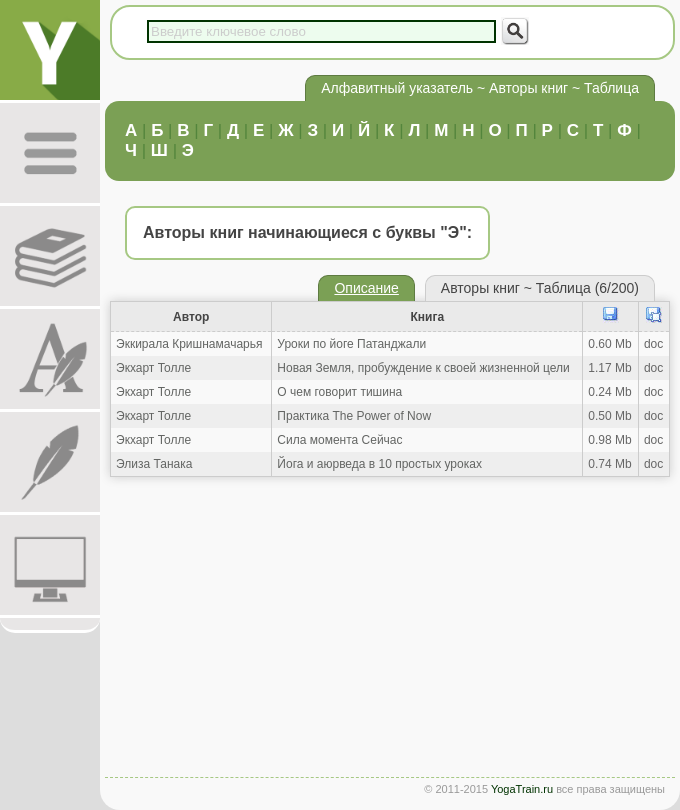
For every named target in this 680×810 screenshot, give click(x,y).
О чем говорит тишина (339, 392)
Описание (366, 288)
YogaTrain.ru (522, 789)
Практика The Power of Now (354, 416)
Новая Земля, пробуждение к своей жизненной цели (423, 368)
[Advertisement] (390, 632)
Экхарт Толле (153, 368)
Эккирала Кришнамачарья (189, 344)
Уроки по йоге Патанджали (351, 344)
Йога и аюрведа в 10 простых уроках (379, 464)
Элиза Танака (154, 464)
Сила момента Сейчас (339, 440)
